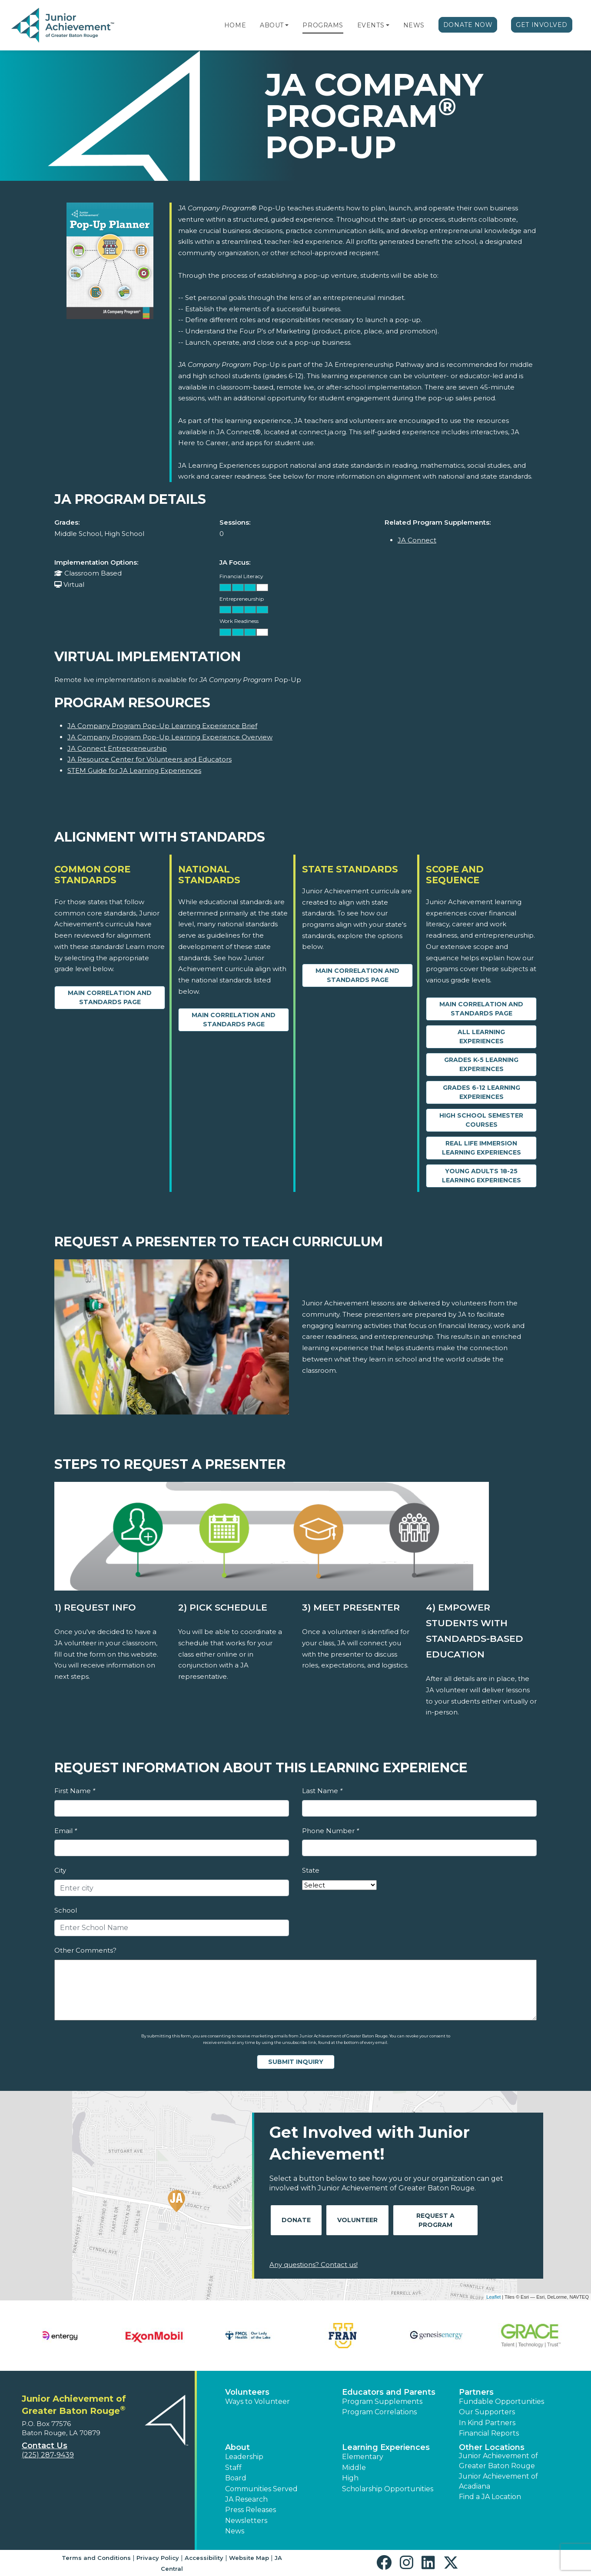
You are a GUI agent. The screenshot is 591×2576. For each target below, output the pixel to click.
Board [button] (235, 2478)
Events (370, 25)
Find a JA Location (490, 2497)
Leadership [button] (244, 2457)
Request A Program (435, 2220)
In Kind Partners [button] (487, 2423)
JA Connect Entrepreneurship (117, 748)
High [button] (350, 2478)
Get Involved (542, 25)
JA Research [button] (246, 2499)
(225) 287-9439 (48, 2455)
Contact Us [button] (44, 2446)
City (60, 1870)
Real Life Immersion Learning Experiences (481, 1147)
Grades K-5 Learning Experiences (481, 1064)
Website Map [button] (249, 2557)
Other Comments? (85, 1950)
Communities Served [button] (261, 2489)
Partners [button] (476, 2392)
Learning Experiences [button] (386, 2447)
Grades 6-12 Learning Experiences (481, 1092)
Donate (296, 2220)
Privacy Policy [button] (157, 2557)
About (272, 25)
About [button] (237, 2447)
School (65, 1910)
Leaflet (493, 2297)
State (310, 1870)
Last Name (322, 1791)
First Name (74, 1791)
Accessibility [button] (204, 2557)
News (414, 25)
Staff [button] (233, 2467)
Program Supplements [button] (382, 2401)
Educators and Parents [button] (388, 2392)
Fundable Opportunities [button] (501, 2401)
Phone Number (330, 1831)
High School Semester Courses (481, 1120)
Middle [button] (354, 2467)
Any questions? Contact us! (313, 2264)
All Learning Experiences (481, 1036)
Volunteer (357, 2220)
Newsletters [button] (246, 2520)
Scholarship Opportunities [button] (387, 2489)
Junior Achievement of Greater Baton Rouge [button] (498, 2460)
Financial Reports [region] (489, 2433)
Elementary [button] (362, 2457)
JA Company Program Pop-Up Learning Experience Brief (162, 726)
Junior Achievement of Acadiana (498, 2481)
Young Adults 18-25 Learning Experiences (481, 1175)
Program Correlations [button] (379, 2412)
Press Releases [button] (250, 2510)
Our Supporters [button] (487, 2412)
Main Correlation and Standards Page (110, 997)
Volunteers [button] (247, 2392)
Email (65, 1831)
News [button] (234, 2531)
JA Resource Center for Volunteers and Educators (149, 759)
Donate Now (468, 25)
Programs (322, 25)
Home (235, 25)
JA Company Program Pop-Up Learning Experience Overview (169, 737)
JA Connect (417, 540)
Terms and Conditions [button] (96, 2557)
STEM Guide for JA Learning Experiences (134, 770)
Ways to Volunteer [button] (257, 2401)
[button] (287, 25)
